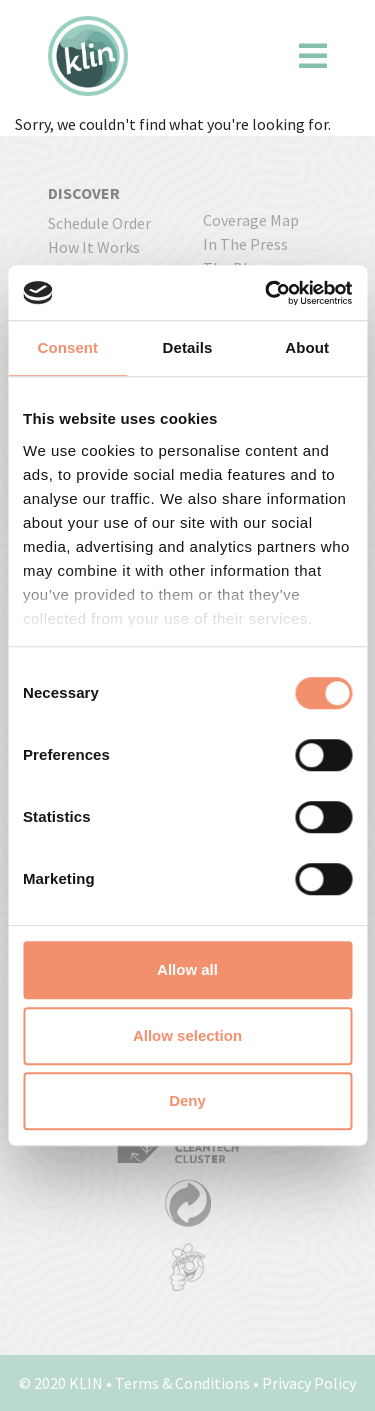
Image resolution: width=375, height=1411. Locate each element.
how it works (94, 247)
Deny (187, 1100)
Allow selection (187, 1035)
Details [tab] (188, 347)
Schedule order (99, 223)
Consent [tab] (67, 347)
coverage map (251, 220)
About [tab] (307, 347)
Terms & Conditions (182, 1383)
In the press (245, 244)
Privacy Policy (309, 1383)
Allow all (187, 969)
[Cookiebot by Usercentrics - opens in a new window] (267, 293)
